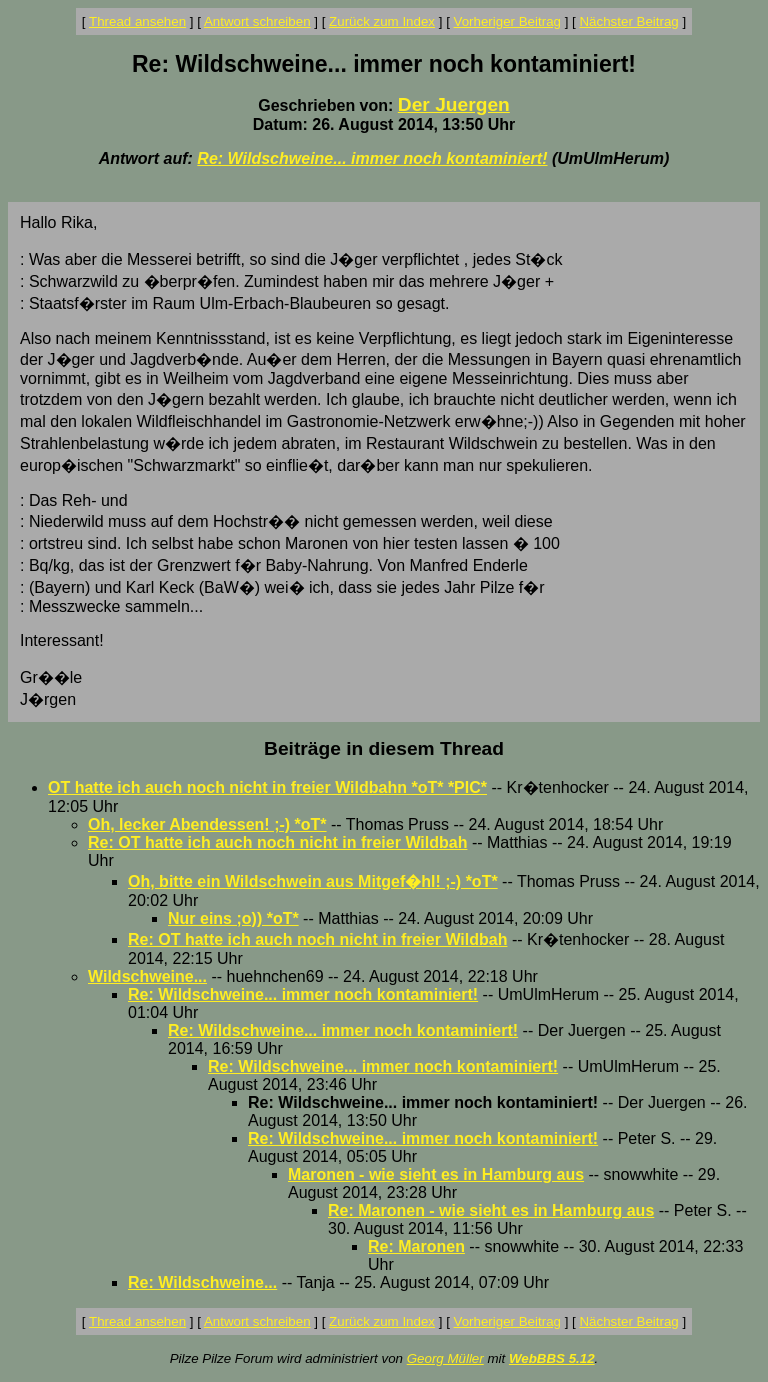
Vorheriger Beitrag (507, 21)
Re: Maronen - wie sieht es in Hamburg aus (491, 1210)
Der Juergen (454, 104)
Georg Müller (445, 1358)
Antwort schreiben (257, 21)
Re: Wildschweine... (202, 1282)
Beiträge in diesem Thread (384, 748)
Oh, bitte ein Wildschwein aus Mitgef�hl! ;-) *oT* (313, 881)
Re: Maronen (416, 1246)
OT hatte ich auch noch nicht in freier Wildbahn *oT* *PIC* (267, 787)
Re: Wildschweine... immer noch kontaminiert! (372, 158)
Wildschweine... (147, 976)
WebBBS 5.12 (552, 1358)
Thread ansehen (137, 21)
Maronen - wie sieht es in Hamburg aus (436, 1174)
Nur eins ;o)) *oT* (233, 918)
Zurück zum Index (382, 21)
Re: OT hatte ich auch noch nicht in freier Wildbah (277, 842)
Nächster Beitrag (628, 21)
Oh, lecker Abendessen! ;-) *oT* (207, 824)
